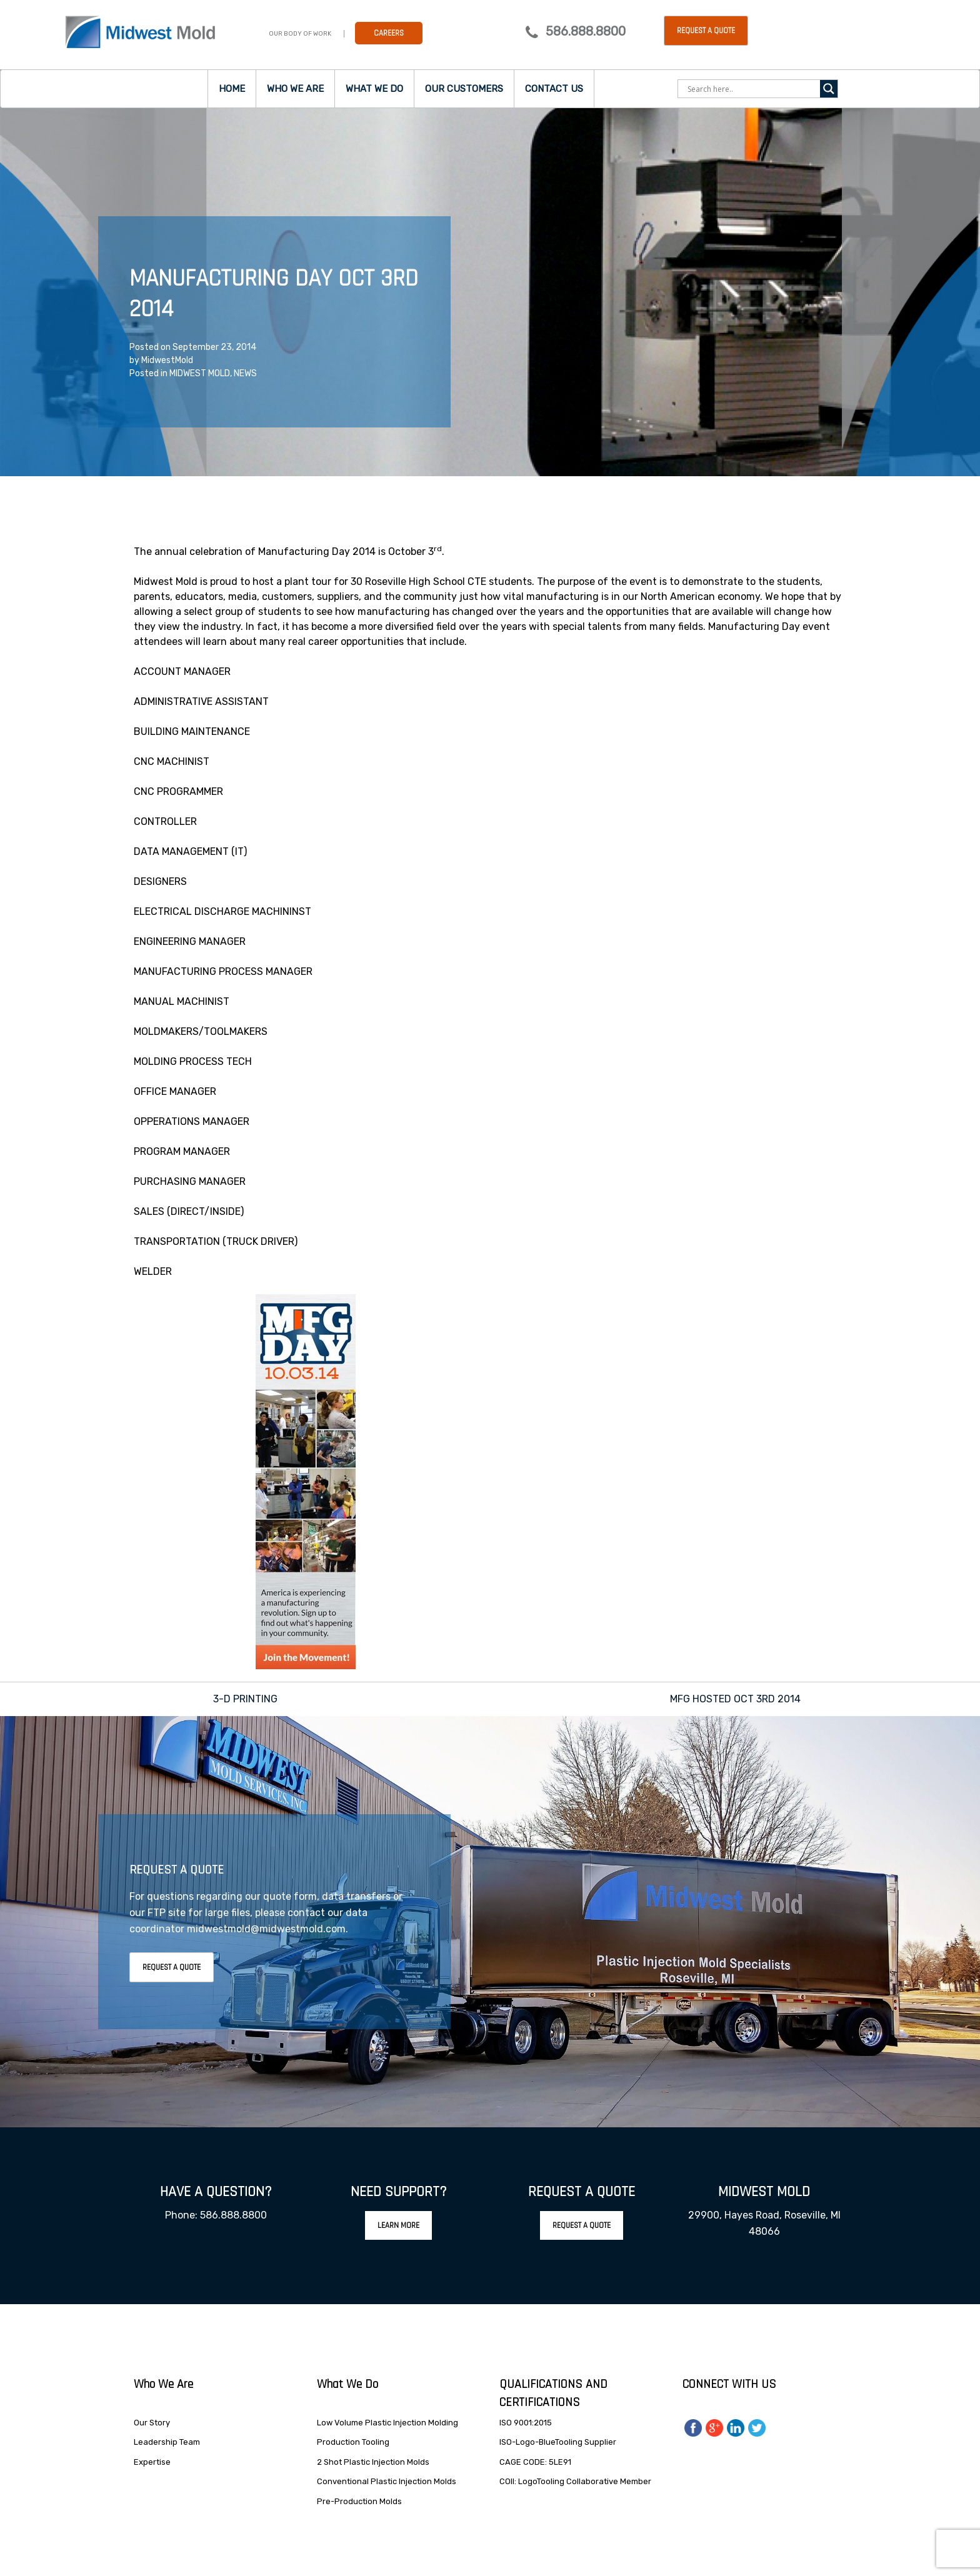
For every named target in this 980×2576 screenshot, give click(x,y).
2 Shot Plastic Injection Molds (373, 2462)
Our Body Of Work (300, 33)
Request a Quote (706, 31)
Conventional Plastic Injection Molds (386, 2481)
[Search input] (752, 88)
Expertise (152, 2462)
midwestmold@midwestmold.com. (267, 1929)
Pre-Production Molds (359, 2501)
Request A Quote (171, 1967)
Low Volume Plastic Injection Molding (387, 2422)
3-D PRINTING (245, 1699)
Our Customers (464, 88)
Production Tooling (353, 2442)
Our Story (152, 2422)
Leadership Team (167, 2442)
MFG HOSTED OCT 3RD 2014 (735, 1699)
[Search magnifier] (829, 88)
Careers (389, 33)
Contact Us (554, 88)
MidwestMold (167, 360)
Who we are (295, 88)
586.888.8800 (586, 31)
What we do (374, 88)
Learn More (398, 2225)
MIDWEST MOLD (199, 373)
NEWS (245, 373)
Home (232, 88)
